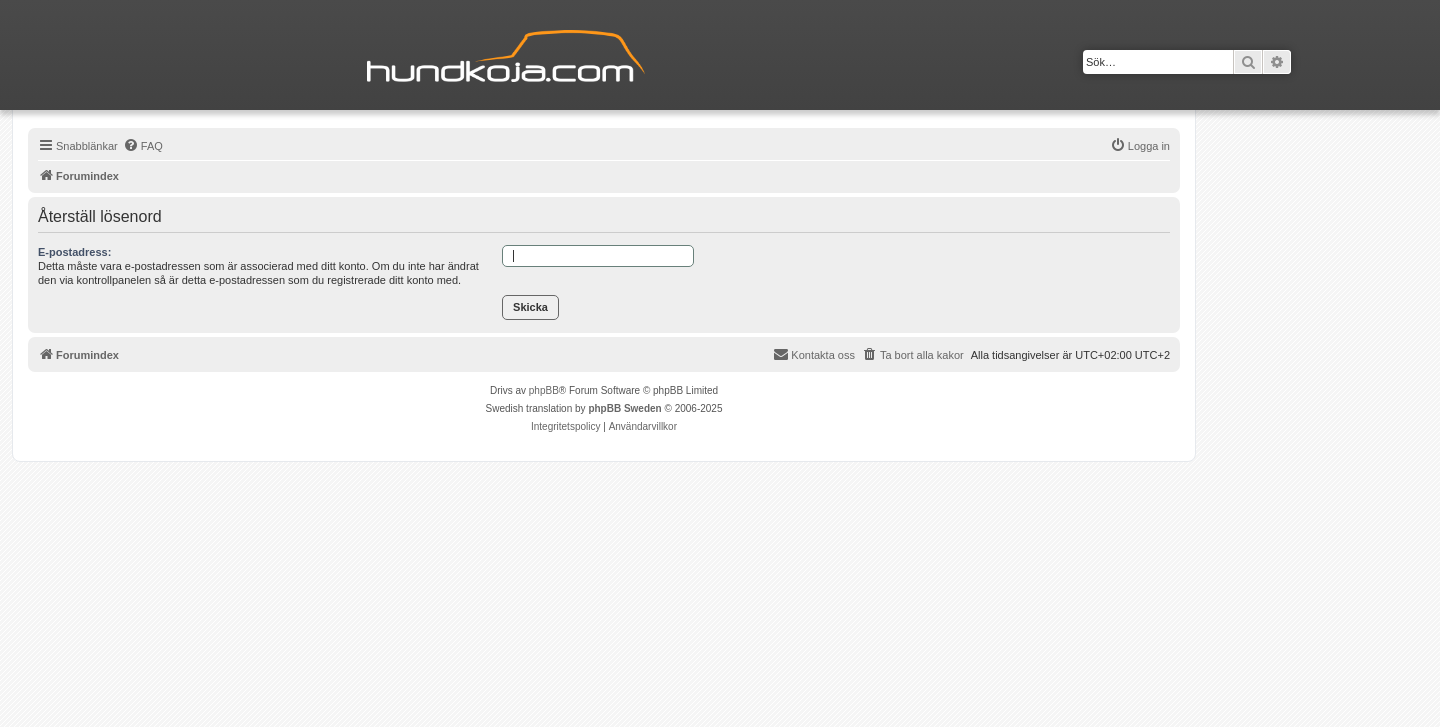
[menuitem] (143, 146)
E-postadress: (74, 252)
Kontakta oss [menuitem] (814, 354)
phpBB (544, 390)
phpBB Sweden (624, 408)
